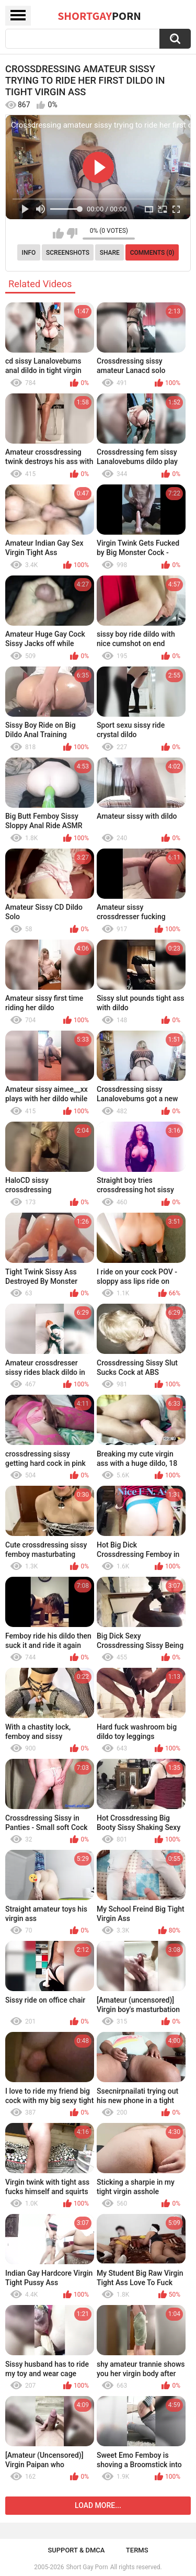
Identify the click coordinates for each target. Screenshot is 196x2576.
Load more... (98, 2505)
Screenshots (67, 252)
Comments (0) (152, 252)
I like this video (58, 233)
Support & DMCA (76, 2550)
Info (29, 252)
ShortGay (99, 15)
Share (110, 252)
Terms (137, 2550)
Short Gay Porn (87, 2567)
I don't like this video (71, 233)
